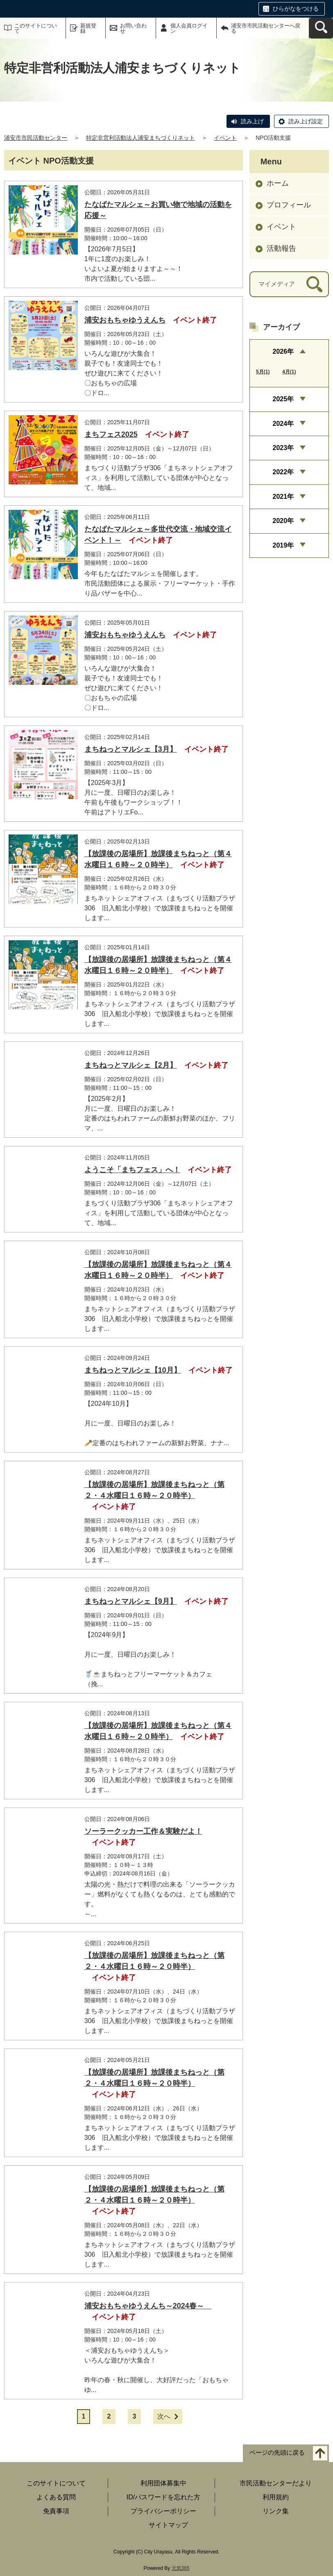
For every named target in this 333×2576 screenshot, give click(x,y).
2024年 (283, 423)
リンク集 (276, 2511)
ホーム (278, 183)
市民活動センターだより (276, 2483)
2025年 (283, 399)
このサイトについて (35, 28)
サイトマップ (168, 2524)
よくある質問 (56, 2497)
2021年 (283, 496)
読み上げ (252, 121)
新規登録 (88, 28)
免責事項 (56, 2511)
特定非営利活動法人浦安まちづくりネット (140, 137)
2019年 (283, 545)
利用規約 (276, 2497)
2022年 (283, 471)
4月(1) (289, 372)
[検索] (314, 284)
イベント (225, 137)
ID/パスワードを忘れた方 (163, 2497)
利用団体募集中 (163, 2483)
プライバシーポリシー (163, 2511)
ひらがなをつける (296, 8)
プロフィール (289, 205)
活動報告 (281, 248)
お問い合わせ (133, 28)
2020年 (283, 520)
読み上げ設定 (305, 121)
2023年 (283, 447)
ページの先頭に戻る (277, 2452)
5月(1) (263, 372)
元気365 (181, 2568)
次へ (163, 2416)
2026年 (283, 351)
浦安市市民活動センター (35, 137)
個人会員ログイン (189, 28)
